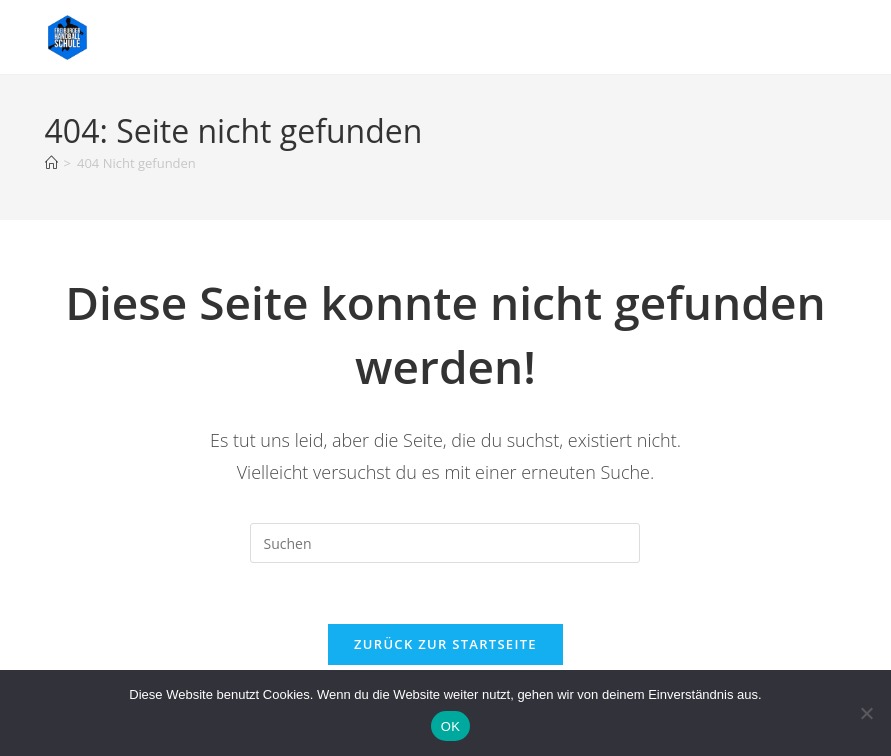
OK (450, 726)
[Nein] (866, 713)
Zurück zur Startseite (445, 644)
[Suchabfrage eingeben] (445, 543)
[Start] (51, 163)
